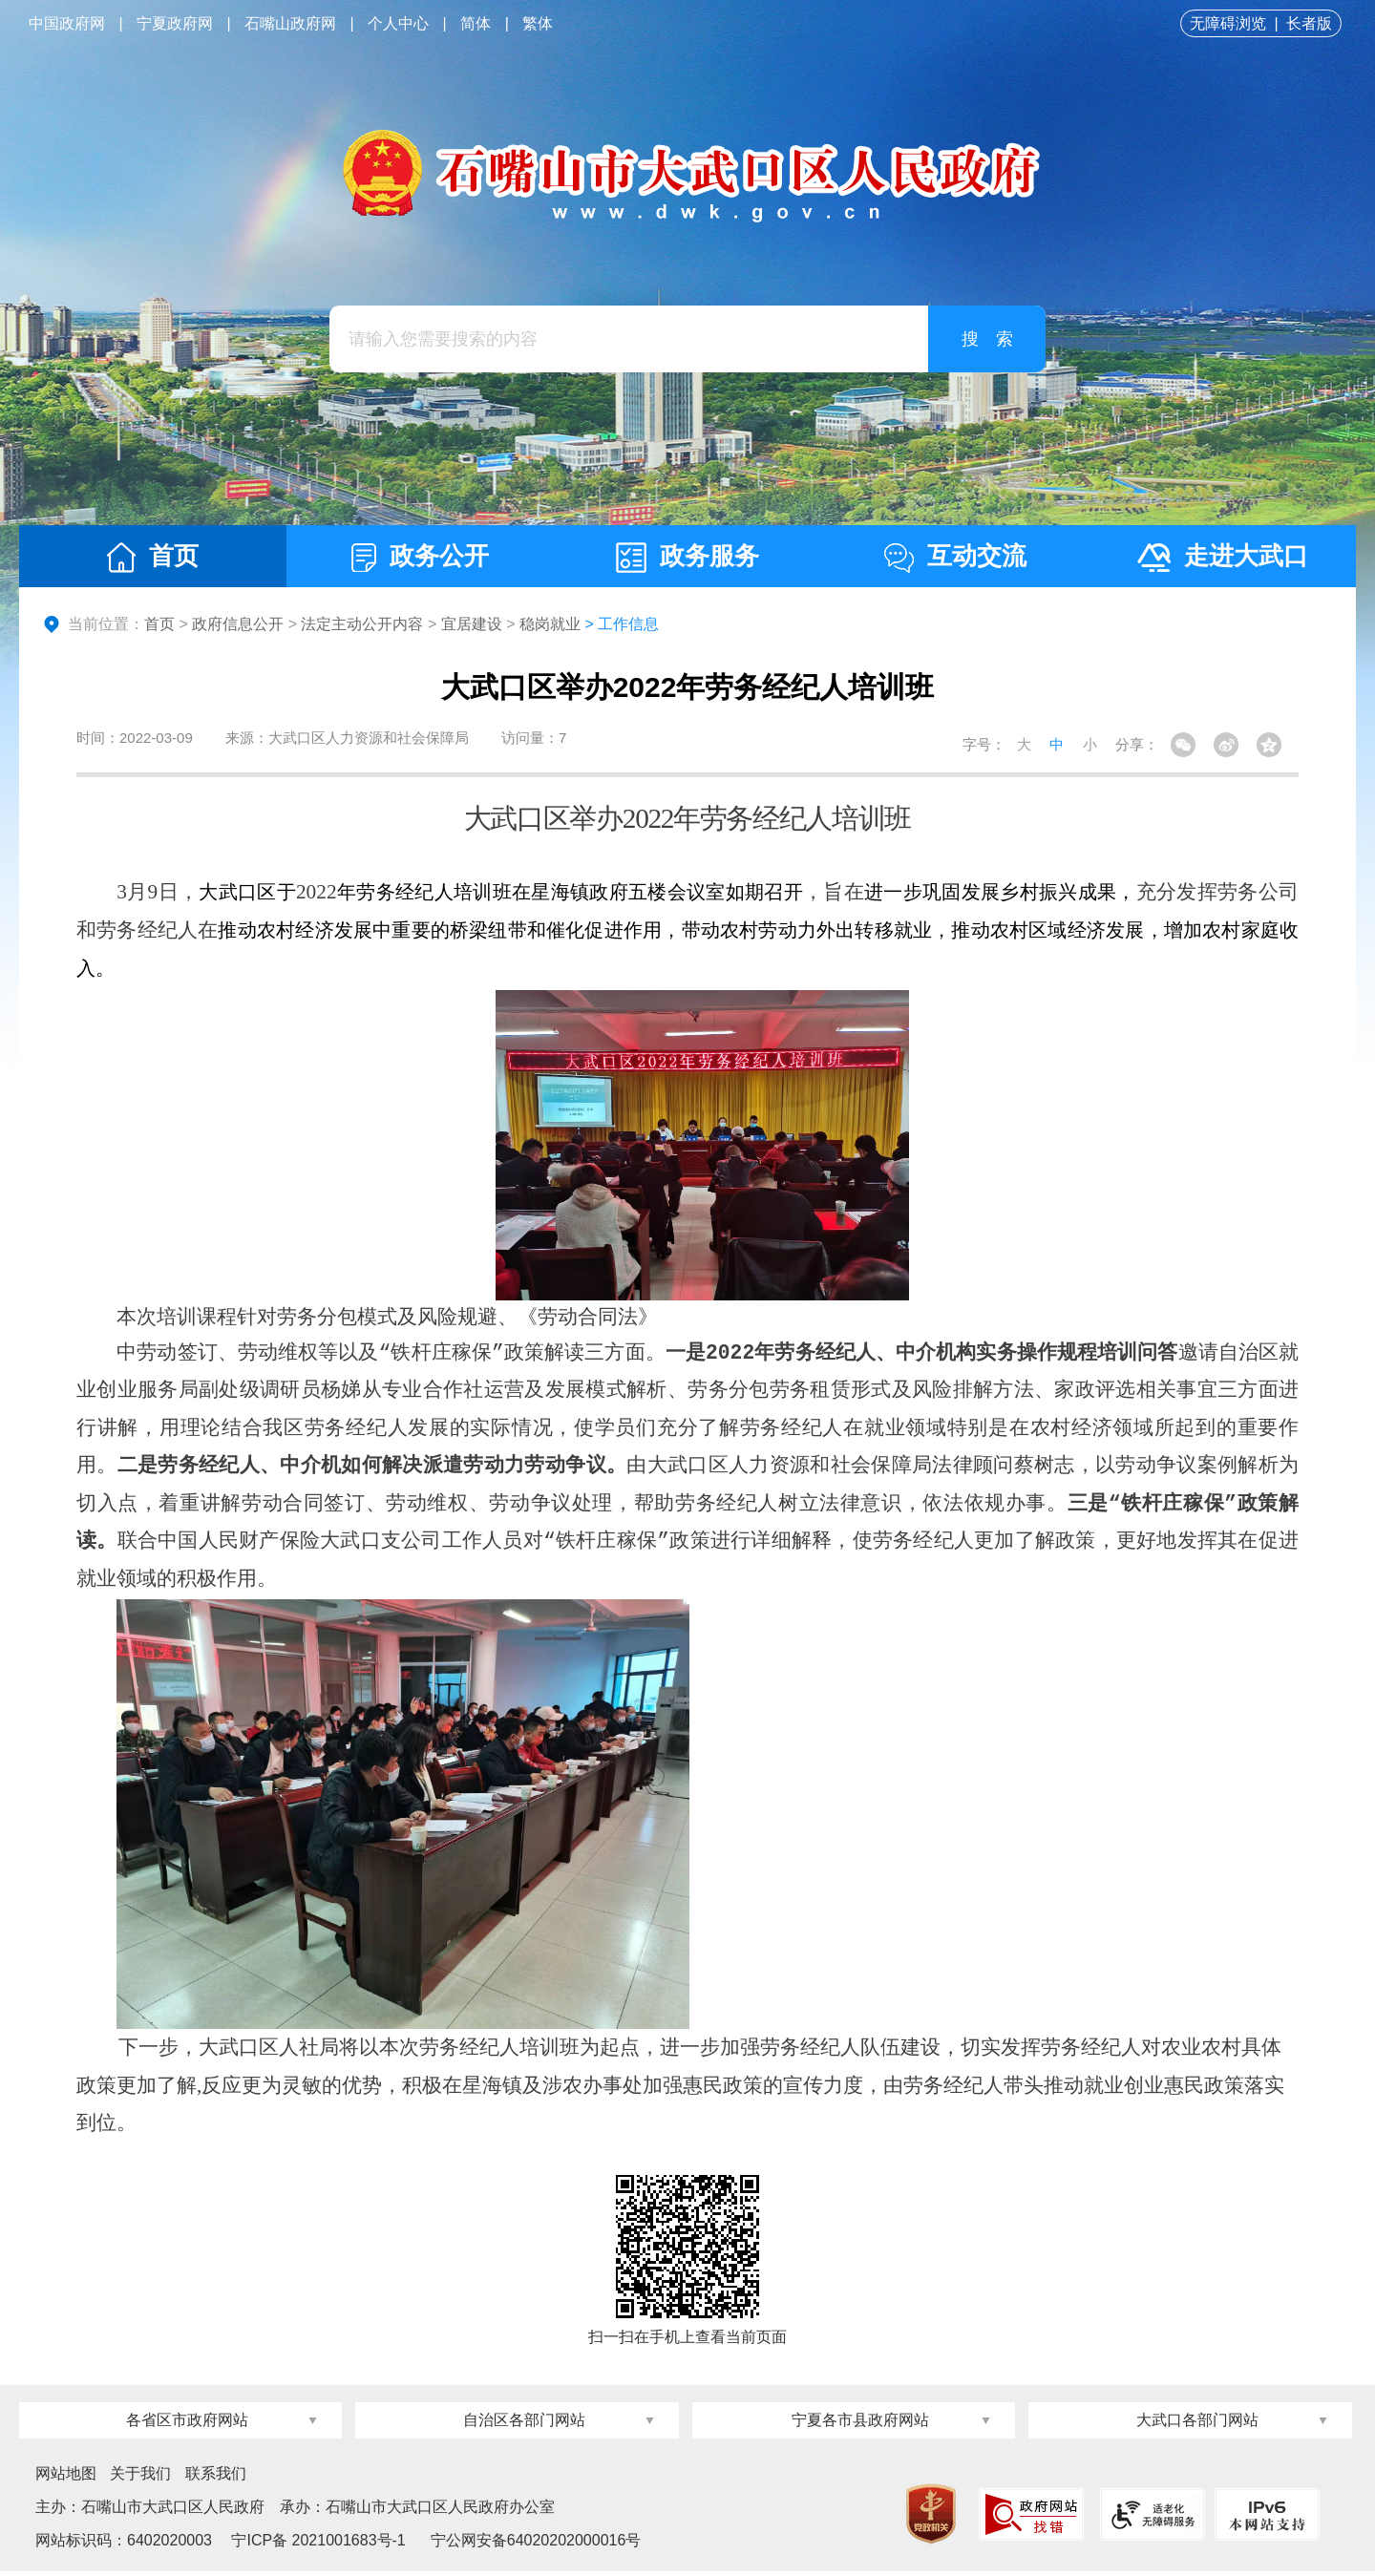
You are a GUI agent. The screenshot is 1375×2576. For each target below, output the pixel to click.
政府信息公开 (238, 624)
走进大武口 (1222, 556)
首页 (153, 557)
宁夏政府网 (175, 23)
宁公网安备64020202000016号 (536, 2545)
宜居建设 (471, 624)
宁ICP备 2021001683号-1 (316, 2545)
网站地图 (65, 2478)
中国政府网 (67, 23)
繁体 (537, 23)
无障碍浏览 (1228, 23)
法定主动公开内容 (362, 624)
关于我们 (140, 2478)
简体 (475, 23)
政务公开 (420, 556)
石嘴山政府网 (290, 23)
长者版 (1309, 23)
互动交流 (955, 557)
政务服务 (687, 557)
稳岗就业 (550, 624)
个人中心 (398, 23)
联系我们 (215, 2478)
